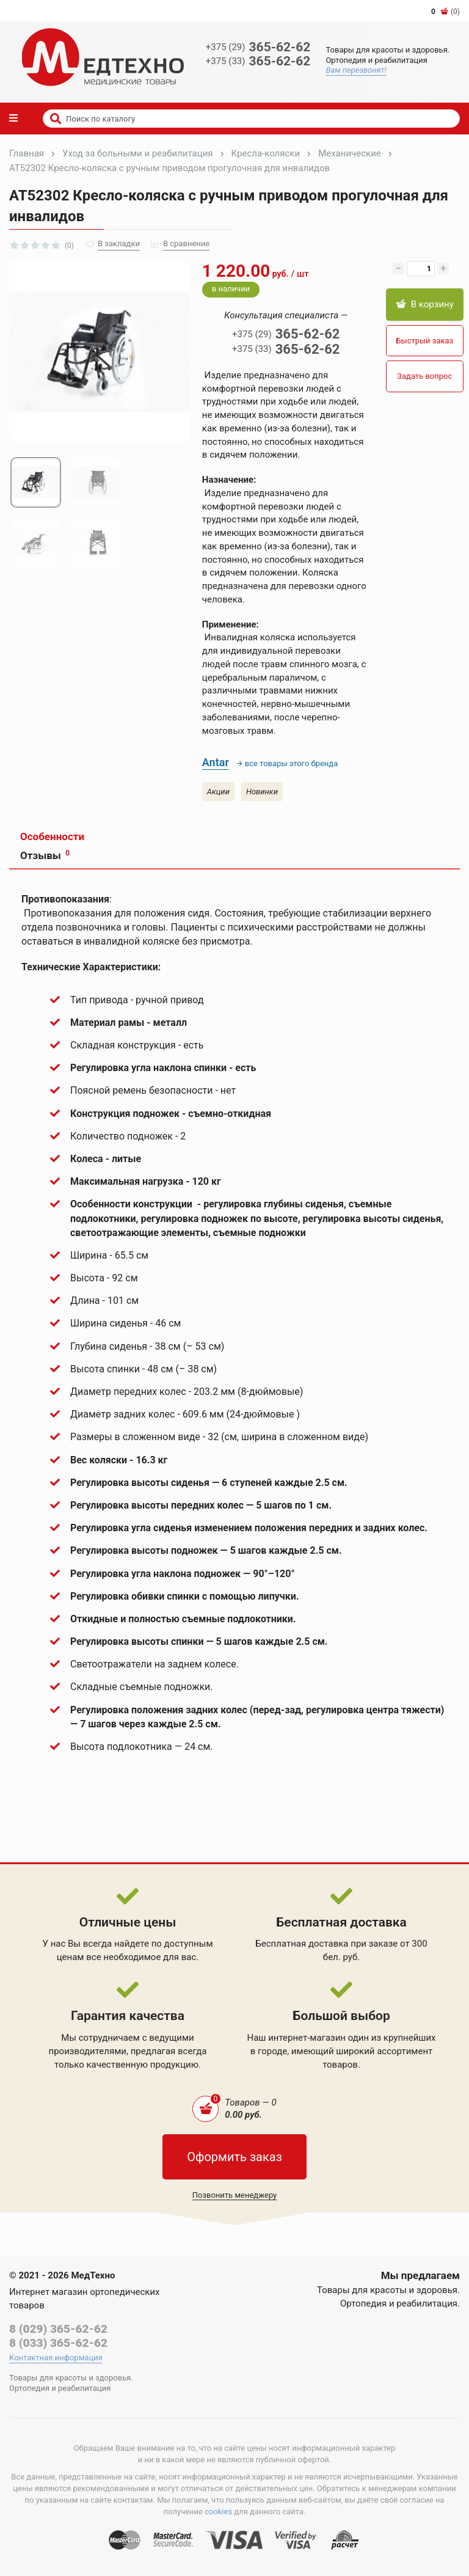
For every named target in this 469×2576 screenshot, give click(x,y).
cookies (218, 2511)
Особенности (52, 836)
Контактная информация (56, 2357)
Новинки (262, 791)
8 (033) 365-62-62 (58, 2343)
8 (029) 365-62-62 (58, 2329)
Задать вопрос (424, 376)
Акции (218, 791)
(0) (445, 11)
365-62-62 (258, 47)
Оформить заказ (234, 2157)
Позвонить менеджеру (234, 2195)
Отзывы (45, 855)
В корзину (425, 304)
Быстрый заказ (424, 340)
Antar (215, 762)
